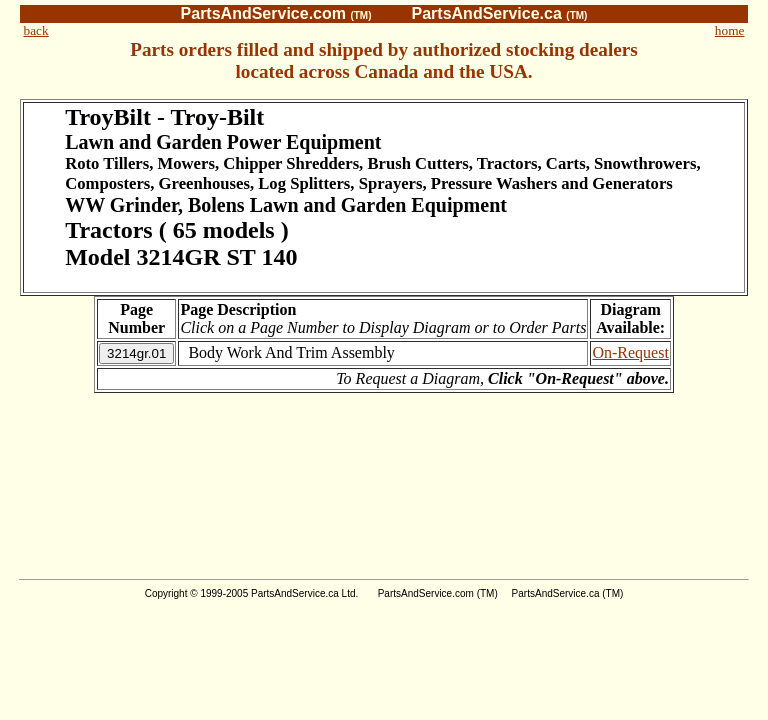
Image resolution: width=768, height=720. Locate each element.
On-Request (630, 352)
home (730, 30)
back (36, 30)
